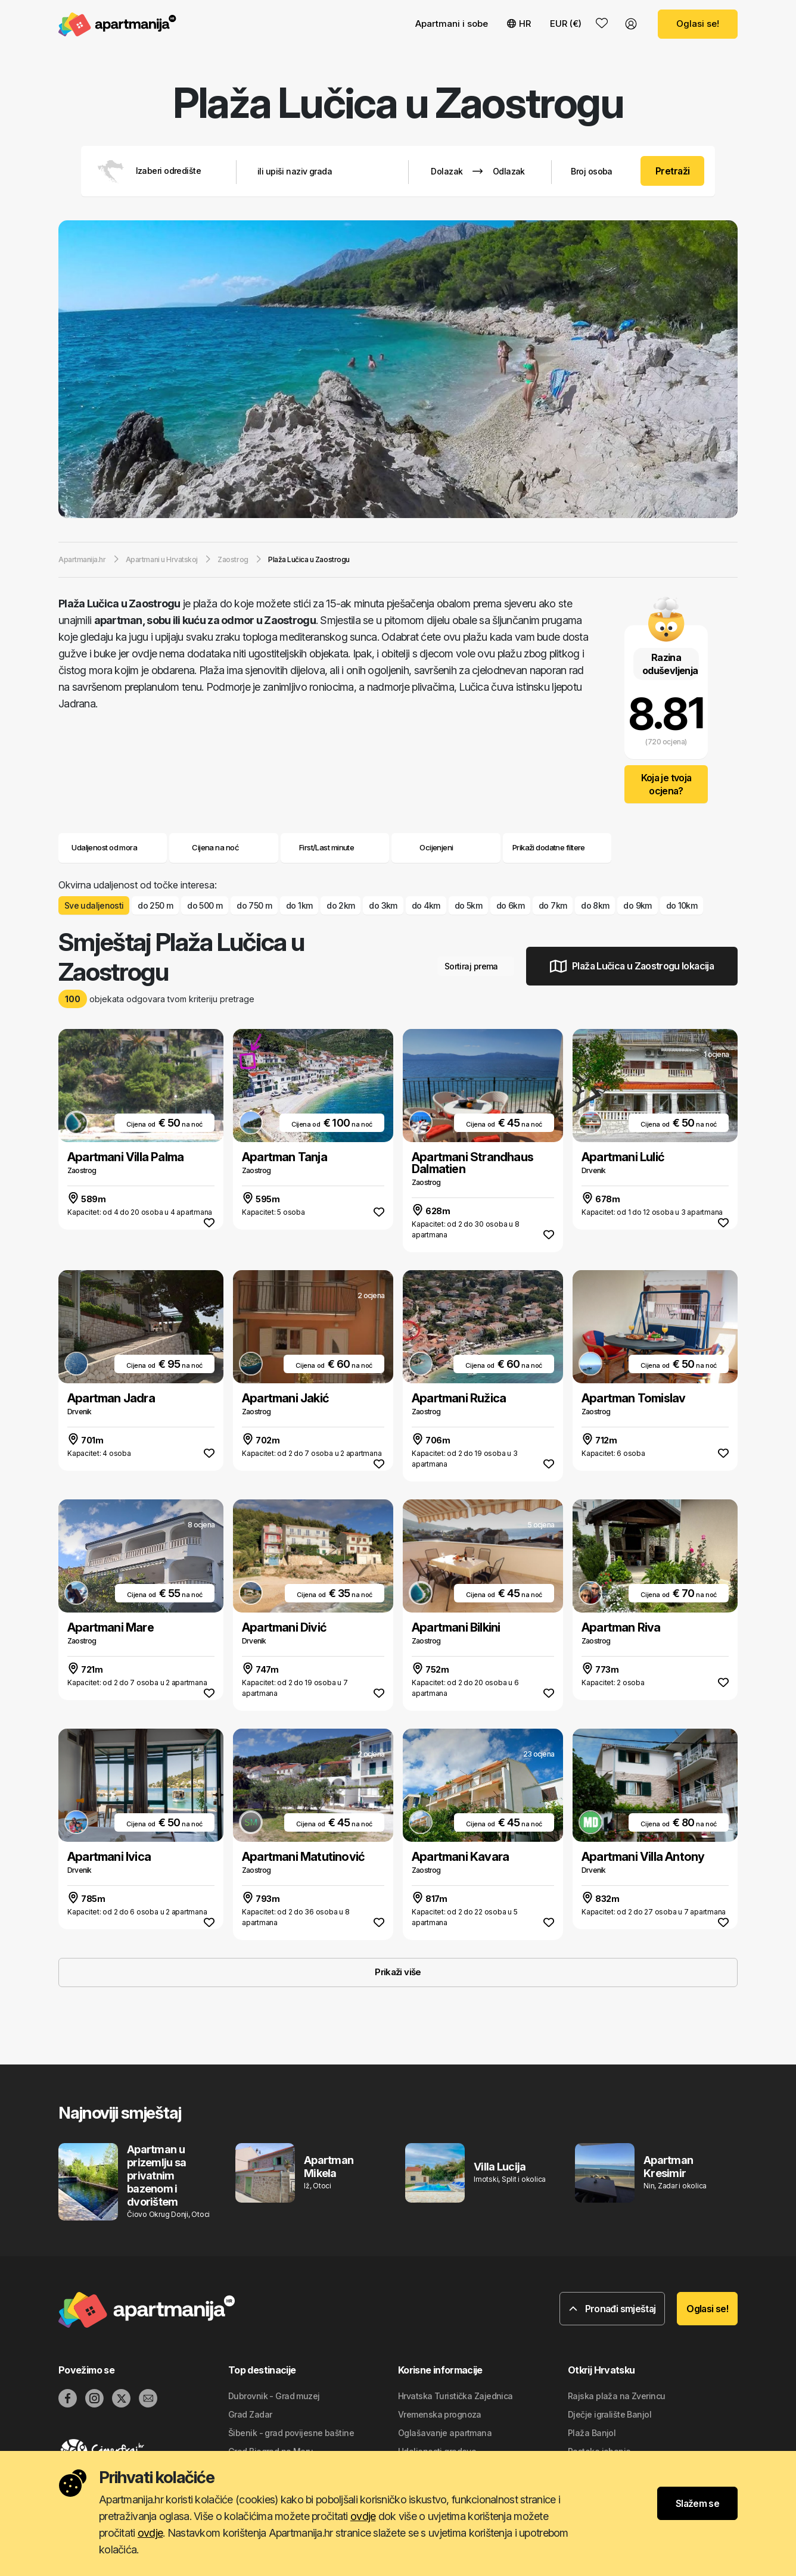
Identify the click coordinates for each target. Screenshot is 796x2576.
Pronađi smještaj (612, 2309)
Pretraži (672, 171)
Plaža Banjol (591, 2433)
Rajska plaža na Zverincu (617, 2396)
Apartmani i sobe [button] (451, 23)
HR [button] (519, 23)
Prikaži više (398, 1972)
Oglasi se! (697, 23)
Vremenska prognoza (439, 2414)
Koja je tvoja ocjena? (666, 784)
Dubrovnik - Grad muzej (274, 2396)
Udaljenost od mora (112, 847)
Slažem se (697, 2503)
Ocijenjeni (436, 847)
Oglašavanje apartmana (445, 2433)
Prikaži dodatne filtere (557, 847)
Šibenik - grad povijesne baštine (291, 2433)
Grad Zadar (250, 2414)
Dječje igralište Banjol (609, 2414)
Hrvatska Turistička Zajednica (455, 2396)
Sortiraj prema (475, 966)
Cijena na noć (224, 847)
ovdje (362, 2516)
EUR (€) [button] (566, 23)
